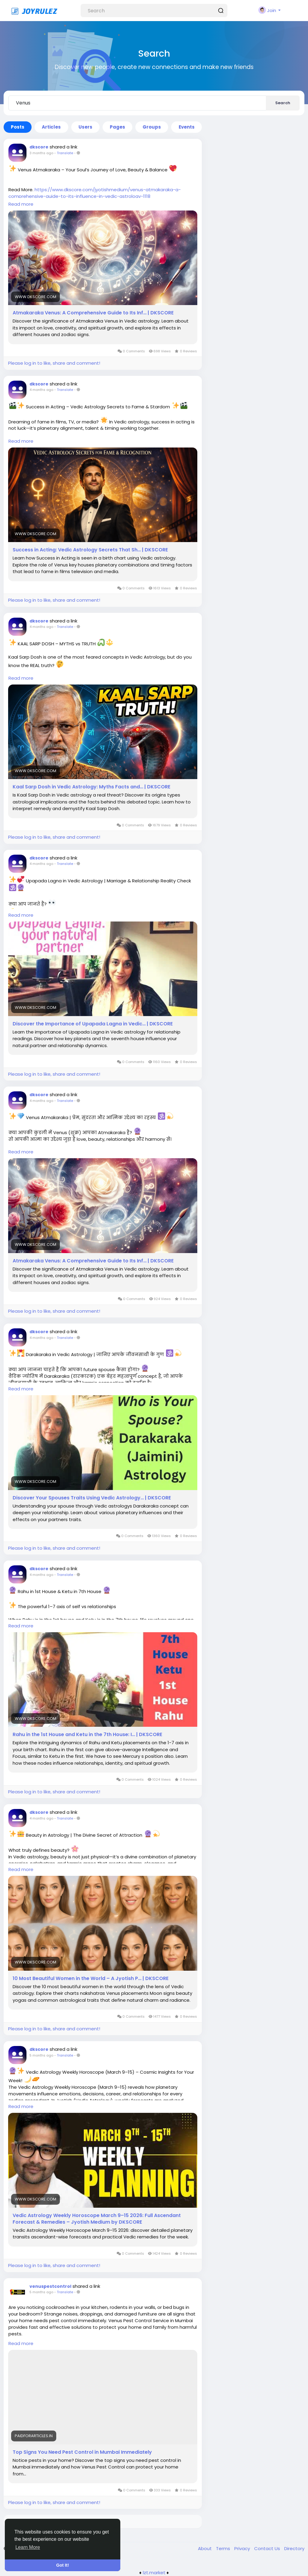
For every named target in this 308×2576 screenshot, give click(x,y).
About (205, 2548)
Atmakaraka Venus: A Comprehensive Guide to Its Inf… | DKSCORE (93, 313)
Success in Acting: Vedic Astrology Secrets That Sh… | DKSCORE (90, 550)
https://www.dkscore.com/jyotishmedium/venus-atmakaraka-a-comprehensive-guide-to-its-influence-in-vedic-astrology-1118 (94, 192)
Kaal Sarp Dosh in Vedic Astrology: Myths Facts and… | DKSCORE (91, 787)
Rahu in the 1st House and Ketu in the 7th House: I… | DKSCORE (87, 1734)
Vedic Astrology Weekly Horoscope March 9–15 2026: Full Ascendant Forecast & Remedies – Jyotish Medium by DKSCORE (97, 2218)
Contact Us (267, 2548)
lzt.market (154, 2572)
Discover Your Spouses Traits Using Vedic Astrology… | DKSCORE (92, 1498)
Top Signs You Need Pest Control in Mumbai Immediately (82, 2452)
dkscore (38, 147)
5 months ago (41, 2055)
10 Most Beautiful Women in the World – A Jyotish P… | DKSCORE (90, 1978)
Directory (294, 2548)
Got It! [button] (62, 2565)
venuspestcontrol (50, 2286)
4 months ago (41, 389)
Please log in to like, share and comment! (54, 363)
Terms (223, 2548)
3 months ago (41, 153)
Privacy (242, 2548)
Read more (20, 204)
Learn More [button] (27, 2547)
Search (282, 103)
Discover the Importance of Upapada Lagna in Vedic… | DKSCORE (93, 1024)
